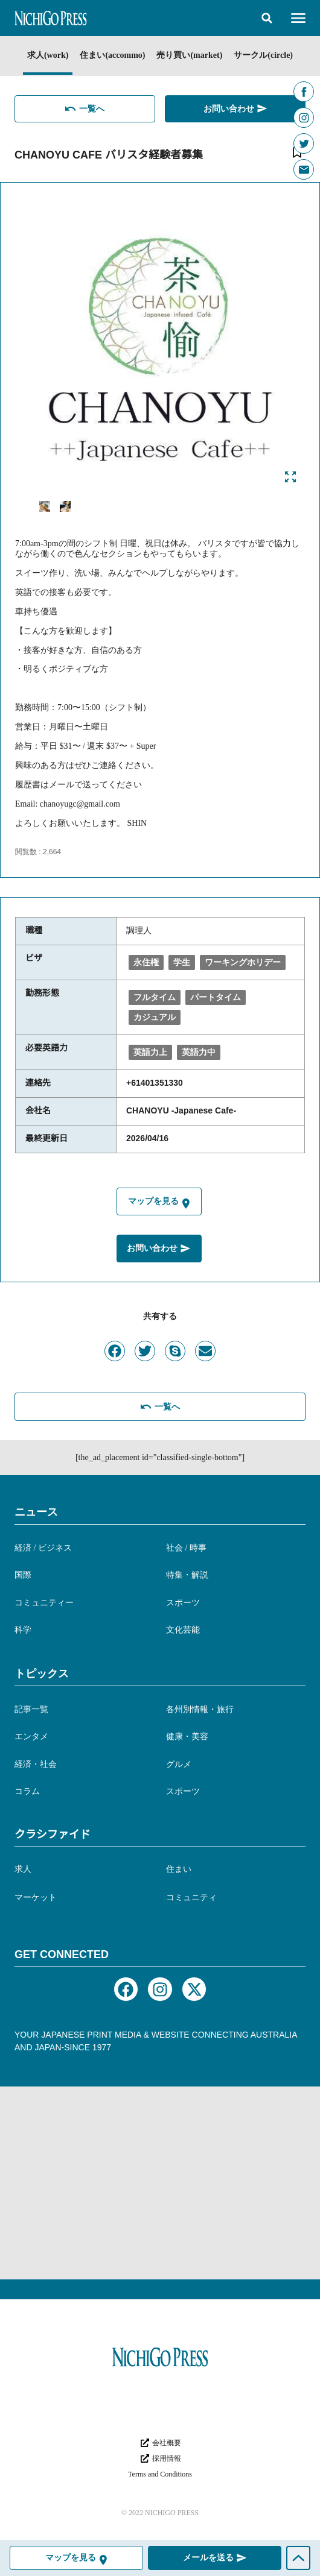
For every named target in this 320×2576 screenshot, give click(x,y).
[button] (267, 18)
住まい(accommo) (112, 55)
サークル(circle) (263, 55)
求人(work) (47, 55)
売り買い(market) (189, 55)
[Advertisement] (160, 2183)
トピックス (41, 1673)
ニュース (36, 1512)
